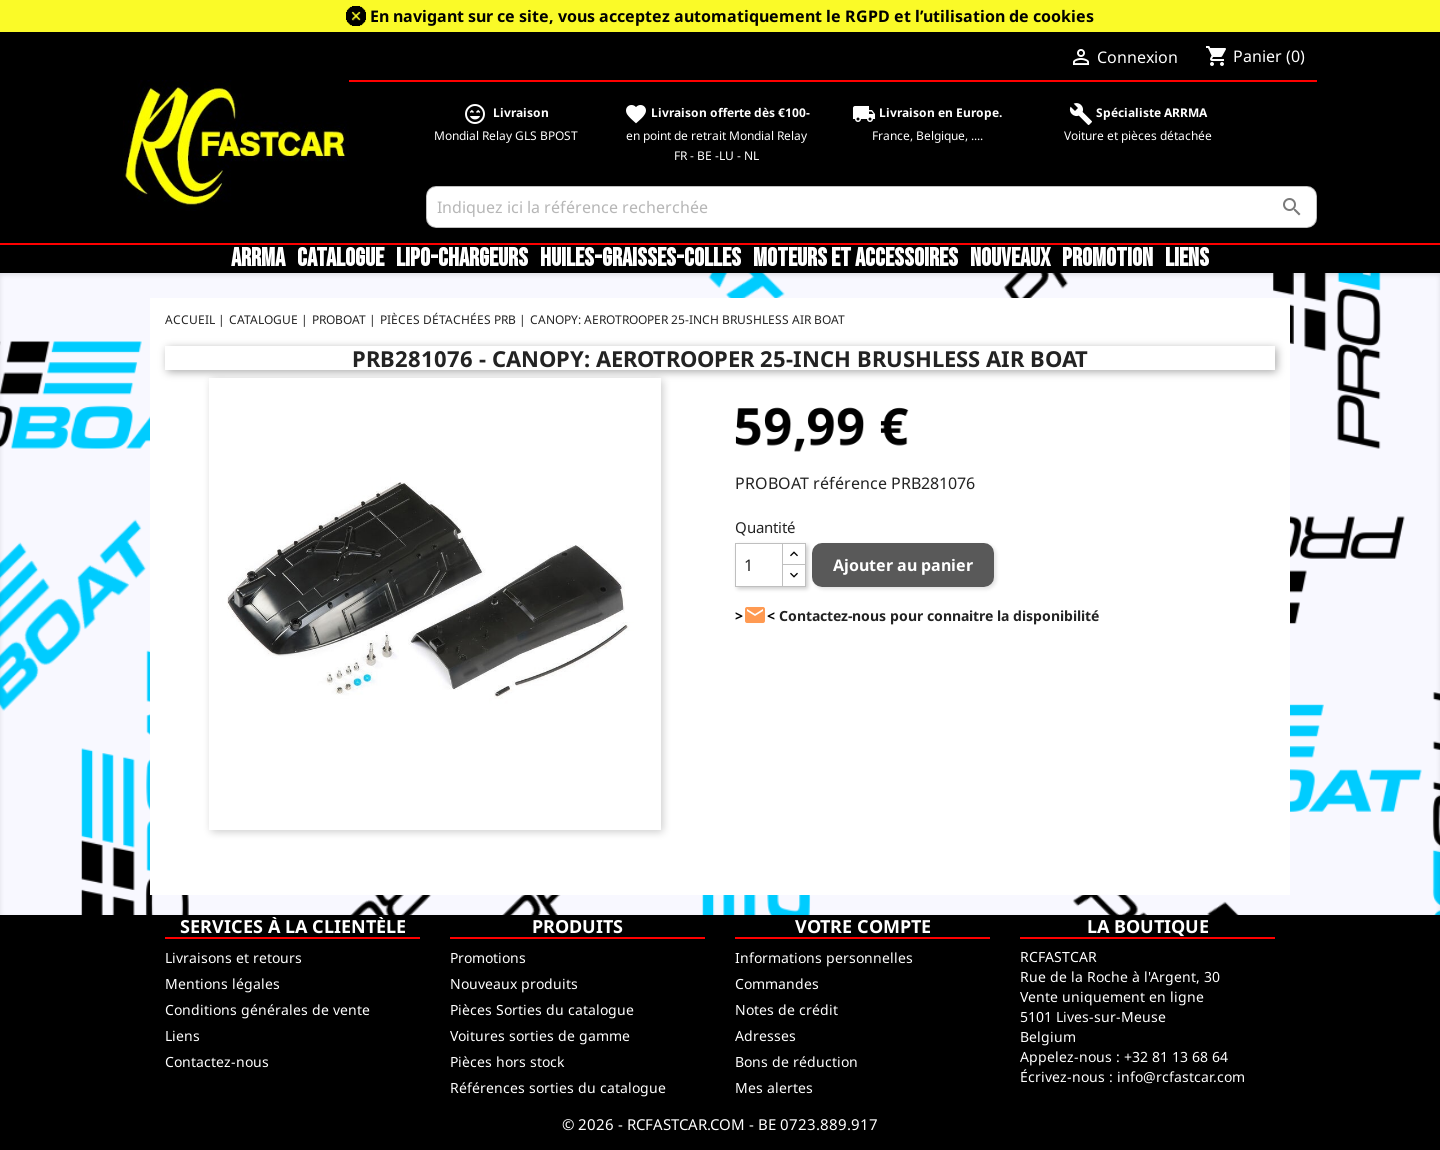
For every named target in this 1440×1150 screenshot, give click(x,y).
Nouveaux (1010, 259)
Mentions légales (222, 983)
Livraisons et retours (233, 957)
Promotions (488, 957)
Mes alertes (774, 1087)
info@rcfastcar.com (1181, 1076)
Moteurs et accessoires (855, 259)
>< (755, 615)
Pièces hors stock (507, 1061)
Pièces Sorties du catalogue (542, 1009)
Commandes (777, 983)
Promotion (1107, 259)
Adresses (765, 1035)
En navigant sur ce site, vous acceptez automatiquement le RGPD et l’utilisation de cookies (732, 16)
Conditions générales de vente (267, 1009)
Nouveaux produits (514, 983)
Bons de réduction (796, 1061)
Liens (1187, 259)
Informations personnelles (824, 957)
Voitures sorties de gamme (540, 1035)
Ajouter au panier (903, 565)
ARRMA (258, 259)
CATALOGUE (340, 259)
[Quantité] (759, 565)
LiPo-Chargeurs (462, 259)
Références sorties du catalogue (558, 1087)
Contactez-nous (217, 1061)
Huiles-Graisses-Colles (640, 259)
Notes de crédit (786, 1009)
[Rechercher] (871, 207)
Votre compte (863, 926)
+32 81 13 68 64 (1176, 1056)
